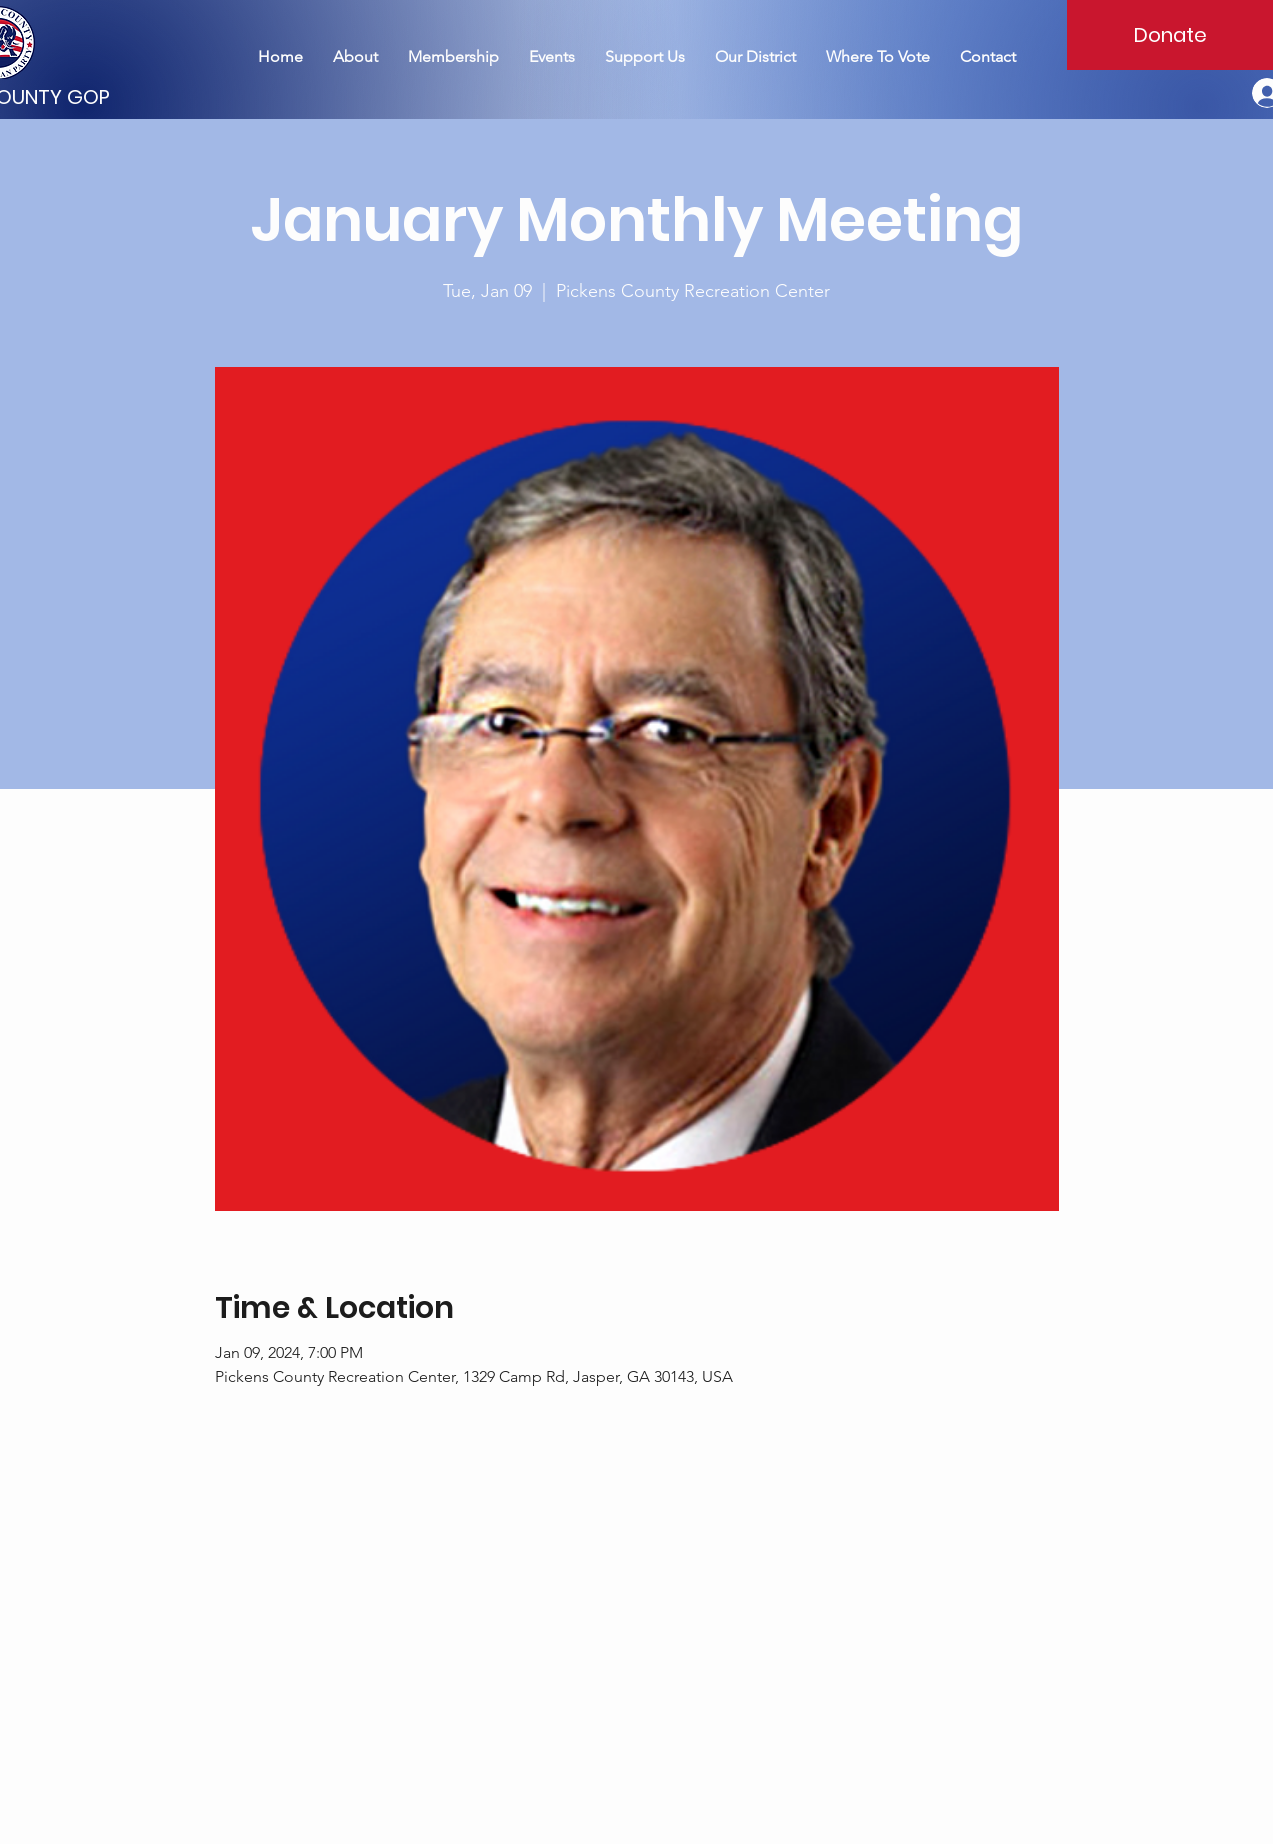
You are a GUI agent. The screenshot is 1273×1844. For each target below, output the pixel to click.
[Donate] (1170, 35)
